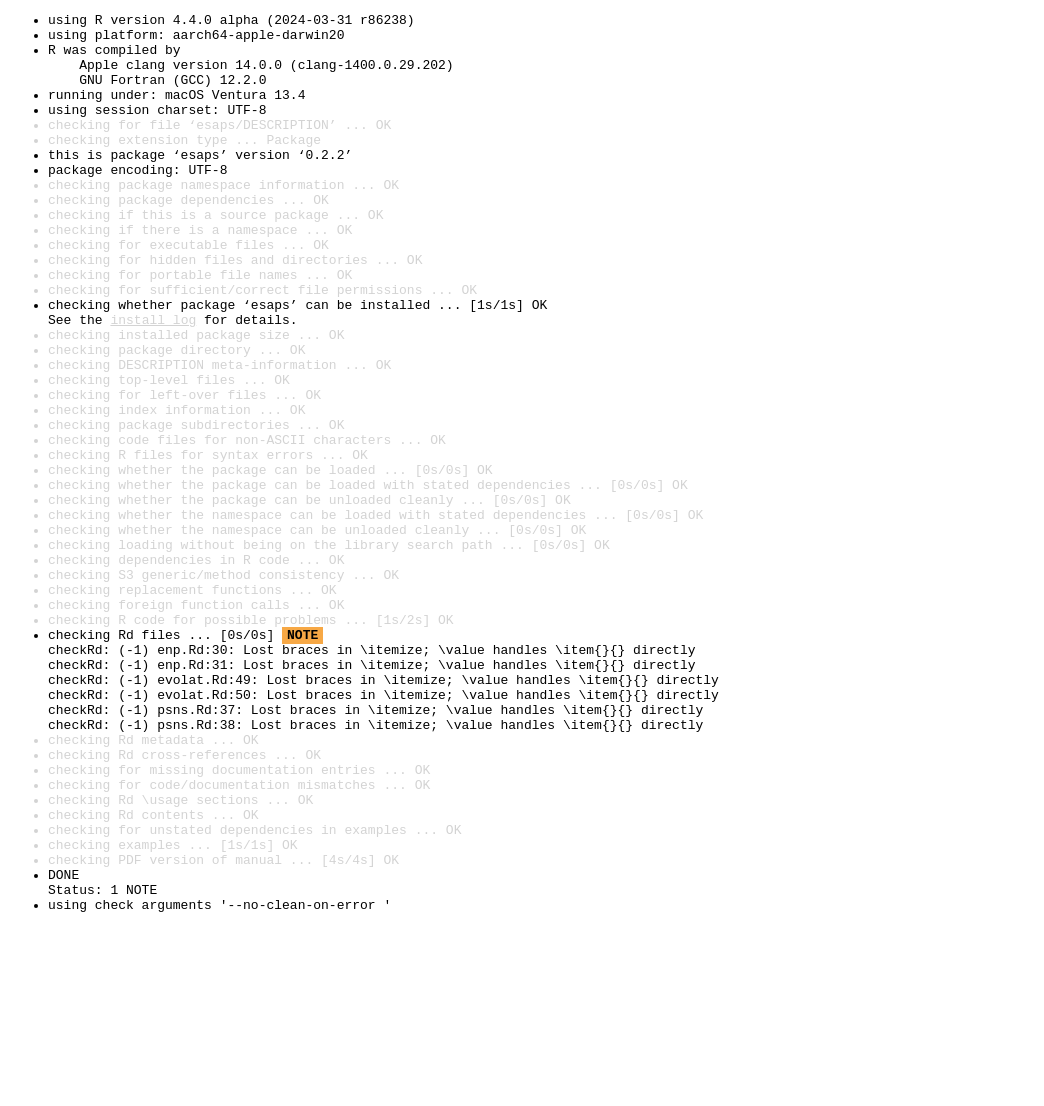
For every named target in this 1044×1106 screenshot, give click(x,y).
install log (153, 382)
